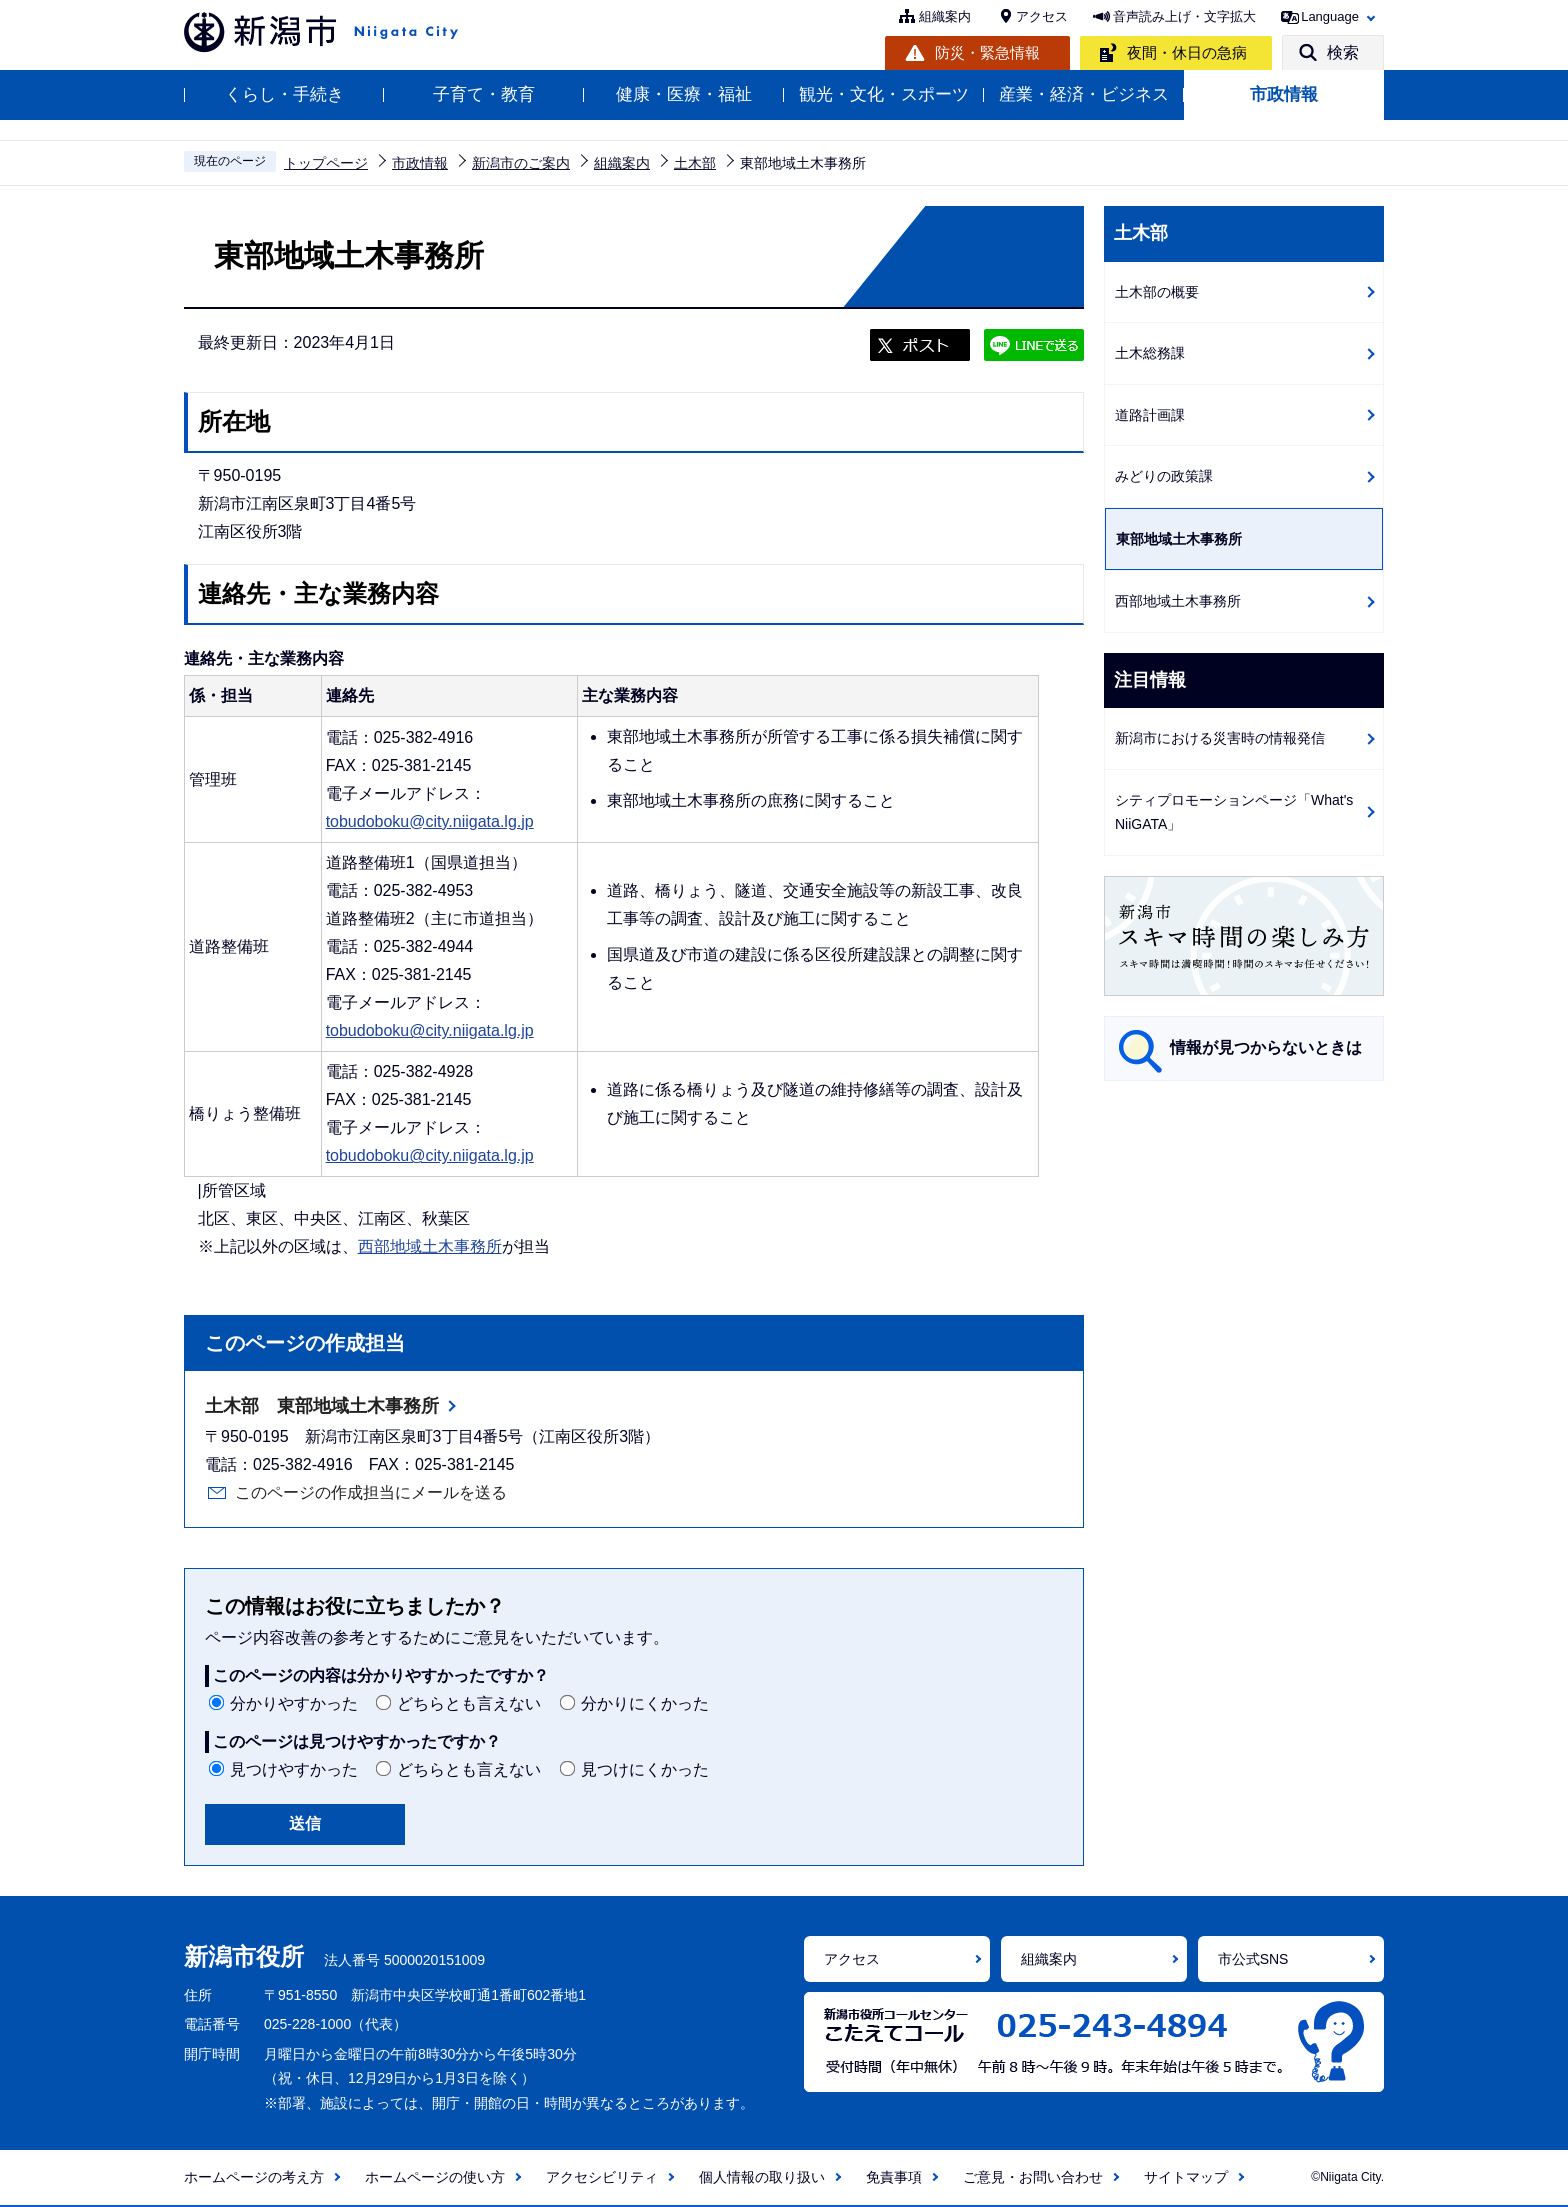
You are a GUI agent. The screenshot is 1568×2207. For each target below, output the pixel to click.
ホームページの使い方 (435, 2177)
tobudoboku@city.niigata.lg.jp (430, 821)
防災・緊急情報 (987, 52)
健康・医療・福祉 (684, 94)
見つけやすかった (294, 1769)
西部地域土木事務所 (430, 1246)
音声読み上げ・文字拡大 (1184, 16)
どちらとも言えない (469, 1703)
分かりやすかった (294, 1703)
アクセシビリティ (602, 2177)
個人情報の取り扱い (762, 2177)
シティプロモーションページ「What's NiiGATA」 (1234, 812)
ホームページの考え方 (254, 2177)
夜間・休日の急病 (1187, 52)
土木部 (695, 163)
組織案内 (945, 16)
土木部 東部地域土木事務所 (322, 1406)
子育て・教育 (484, 94)
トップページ (326, 163)
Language (1330, 16)
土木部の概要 (1157, 292)
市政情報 (1284, 94)
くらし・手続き (284, 94)
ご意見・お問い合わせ (1033, 2177)
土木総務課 (1150, 353)
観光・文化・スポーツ (884, 94)
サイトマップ (1186, 2177)
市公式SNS (1253, 1959)
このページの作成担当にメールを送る (371, 1492)
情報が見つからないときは (1266, 1047)
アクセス (1042, 16)
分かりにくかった (645, 1703)
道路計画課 (1150, 415)
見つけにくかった (645, 1769)
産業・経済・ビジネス (1084, 94)
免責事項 (894, 2177)
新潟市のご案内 (521, 163)
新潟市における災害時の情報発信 (1220, 738)
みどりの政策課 (1164, 476)
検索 (1343, 52)
